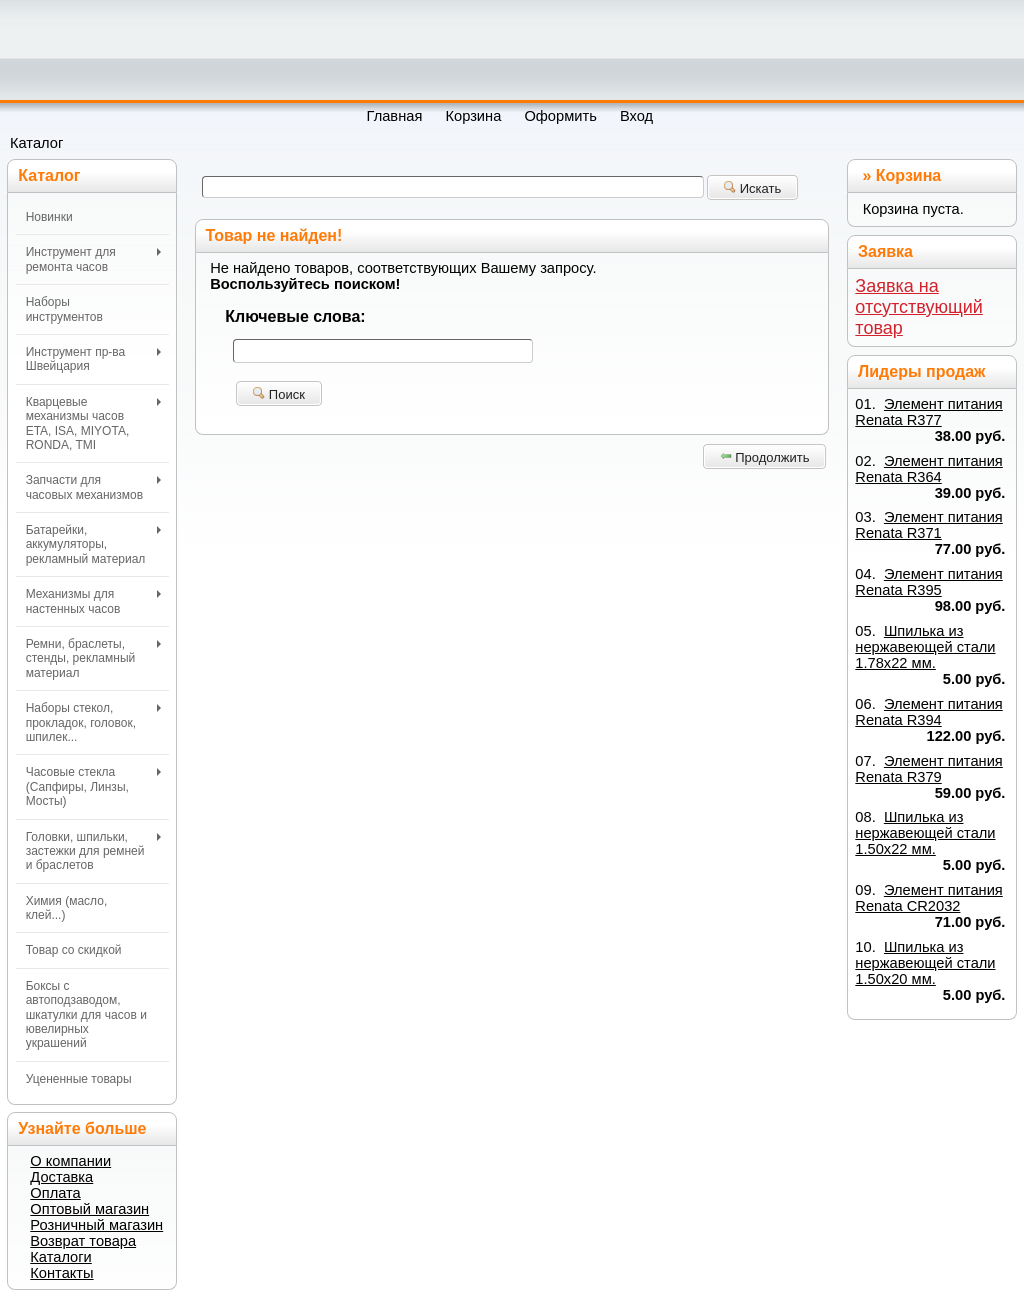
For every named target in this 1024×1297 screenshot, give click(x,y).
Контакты (61, 1273)
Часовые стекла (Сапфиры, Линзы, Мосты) (93, 786)
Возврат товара (83, 1241)
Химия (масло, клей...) (67, 908)
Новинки (49, 217)
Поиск (279, 394)
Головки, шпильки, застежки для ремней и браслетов (93, 851)
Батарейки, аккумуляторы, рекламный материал (93, 544)
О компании (70, 1161)
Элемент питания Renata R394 (928, 712)
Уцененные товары (79, 1079)
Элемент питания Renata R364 (928, 469)
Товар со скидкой (74, 950)
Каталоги (60, 1257)
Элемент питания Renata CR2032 (928, 898)
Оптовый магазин (89, 1209)
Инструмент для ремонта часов (93, 259)
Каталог (36, 143)
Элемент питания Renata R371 (928, 525)
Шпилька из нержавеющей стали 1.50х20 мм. (925, 963)
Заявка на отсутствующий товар (919, 307)
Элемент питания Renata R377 (928, 412)
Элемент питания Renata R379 (928, 769)
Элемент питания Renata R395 (928, 582)
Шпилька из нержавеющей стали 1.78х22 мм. (925, 647)
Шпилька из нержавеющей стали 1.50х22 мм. (925, 833)
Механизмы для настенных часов (93, 601)
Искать (752, 188)
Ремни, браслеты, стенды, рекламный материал (93, 658)
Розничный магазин (96, 1225)
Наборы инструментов (64, 309)
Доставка (61, 1177)
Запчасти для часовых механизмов (93, 487)
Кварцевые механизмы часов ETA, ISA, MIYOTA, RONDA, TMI (93, 423)
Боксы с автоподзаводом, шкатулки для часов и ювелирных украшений (86, 1015)
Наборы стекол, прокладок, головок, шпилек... (93, 722)
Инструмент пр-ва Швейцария (93, 359)
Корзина (908, 175)
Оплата (55, 1193)
